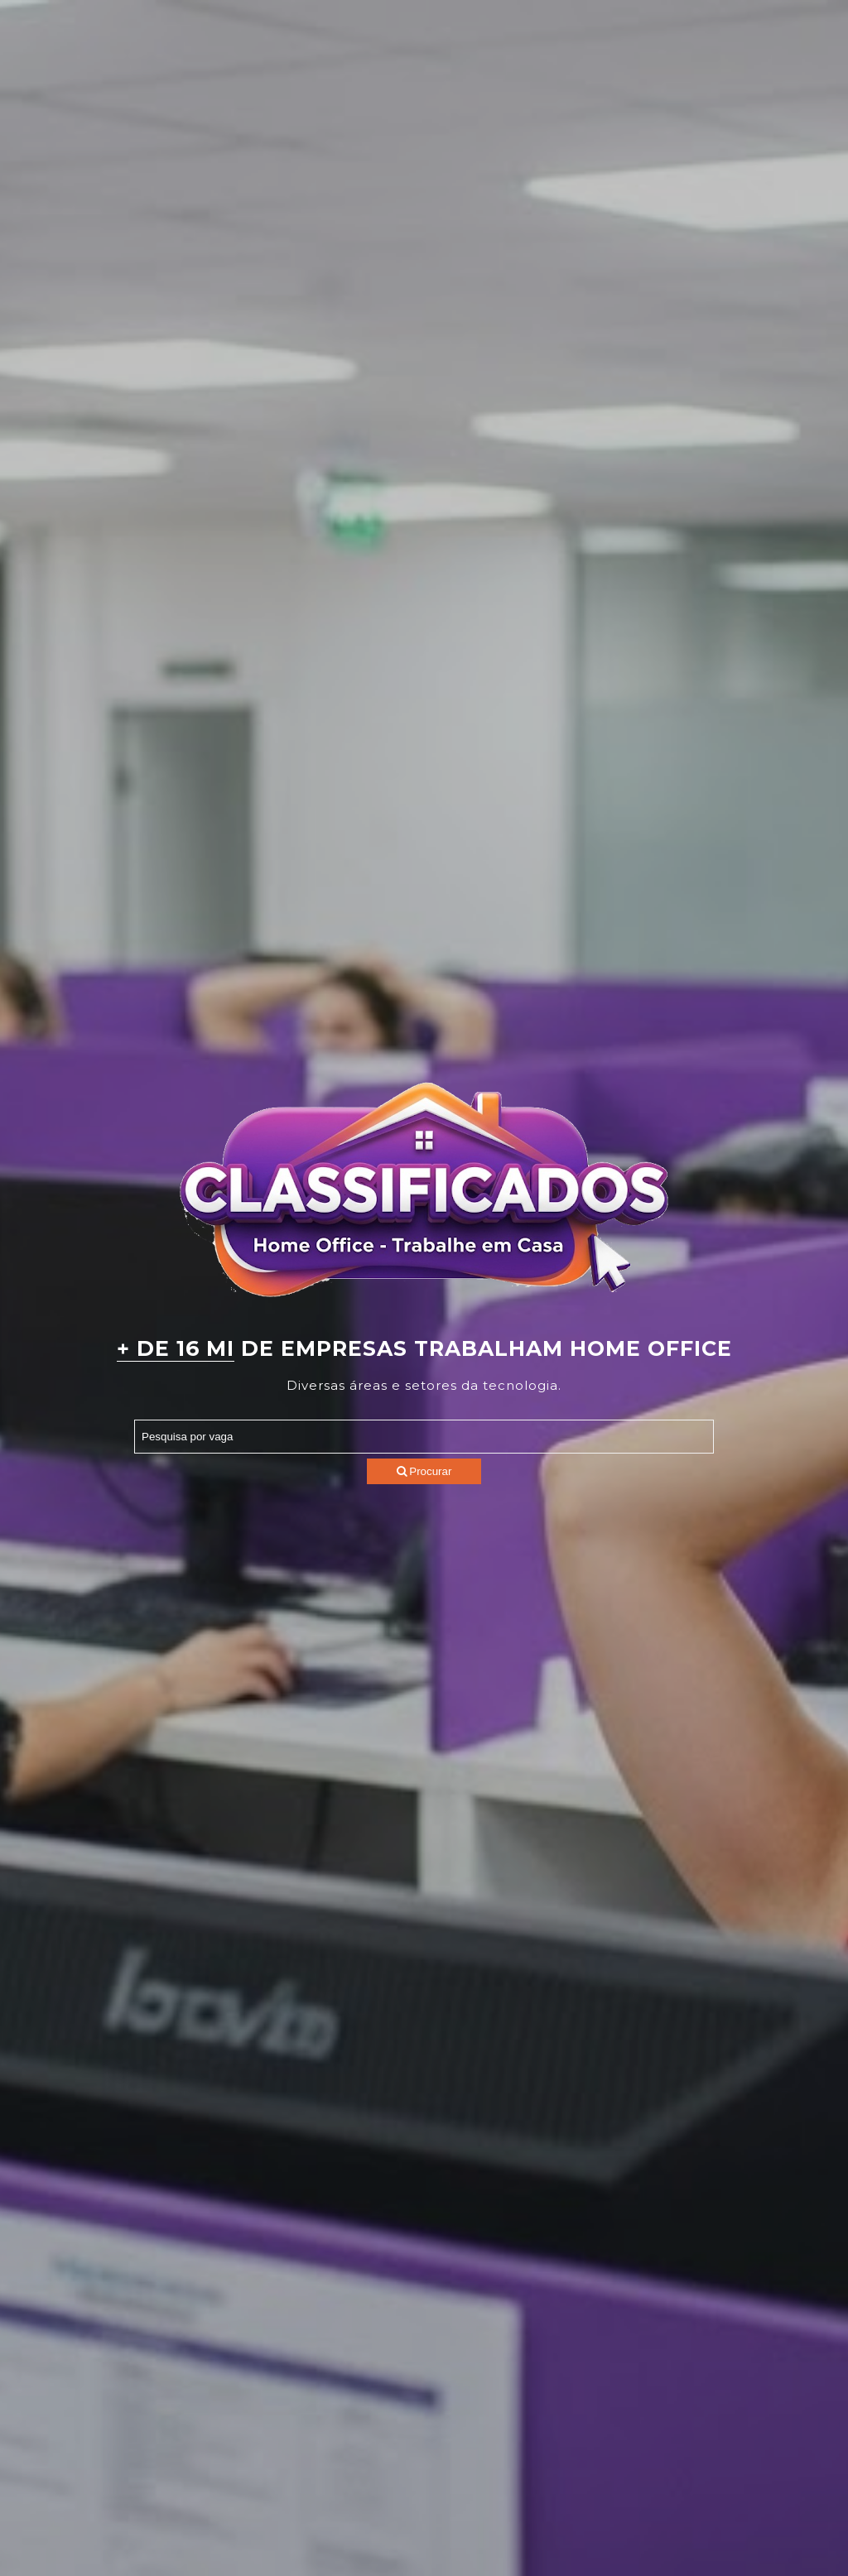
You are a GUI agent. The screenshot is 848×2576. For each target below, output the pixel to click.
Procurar (424, 1471)
